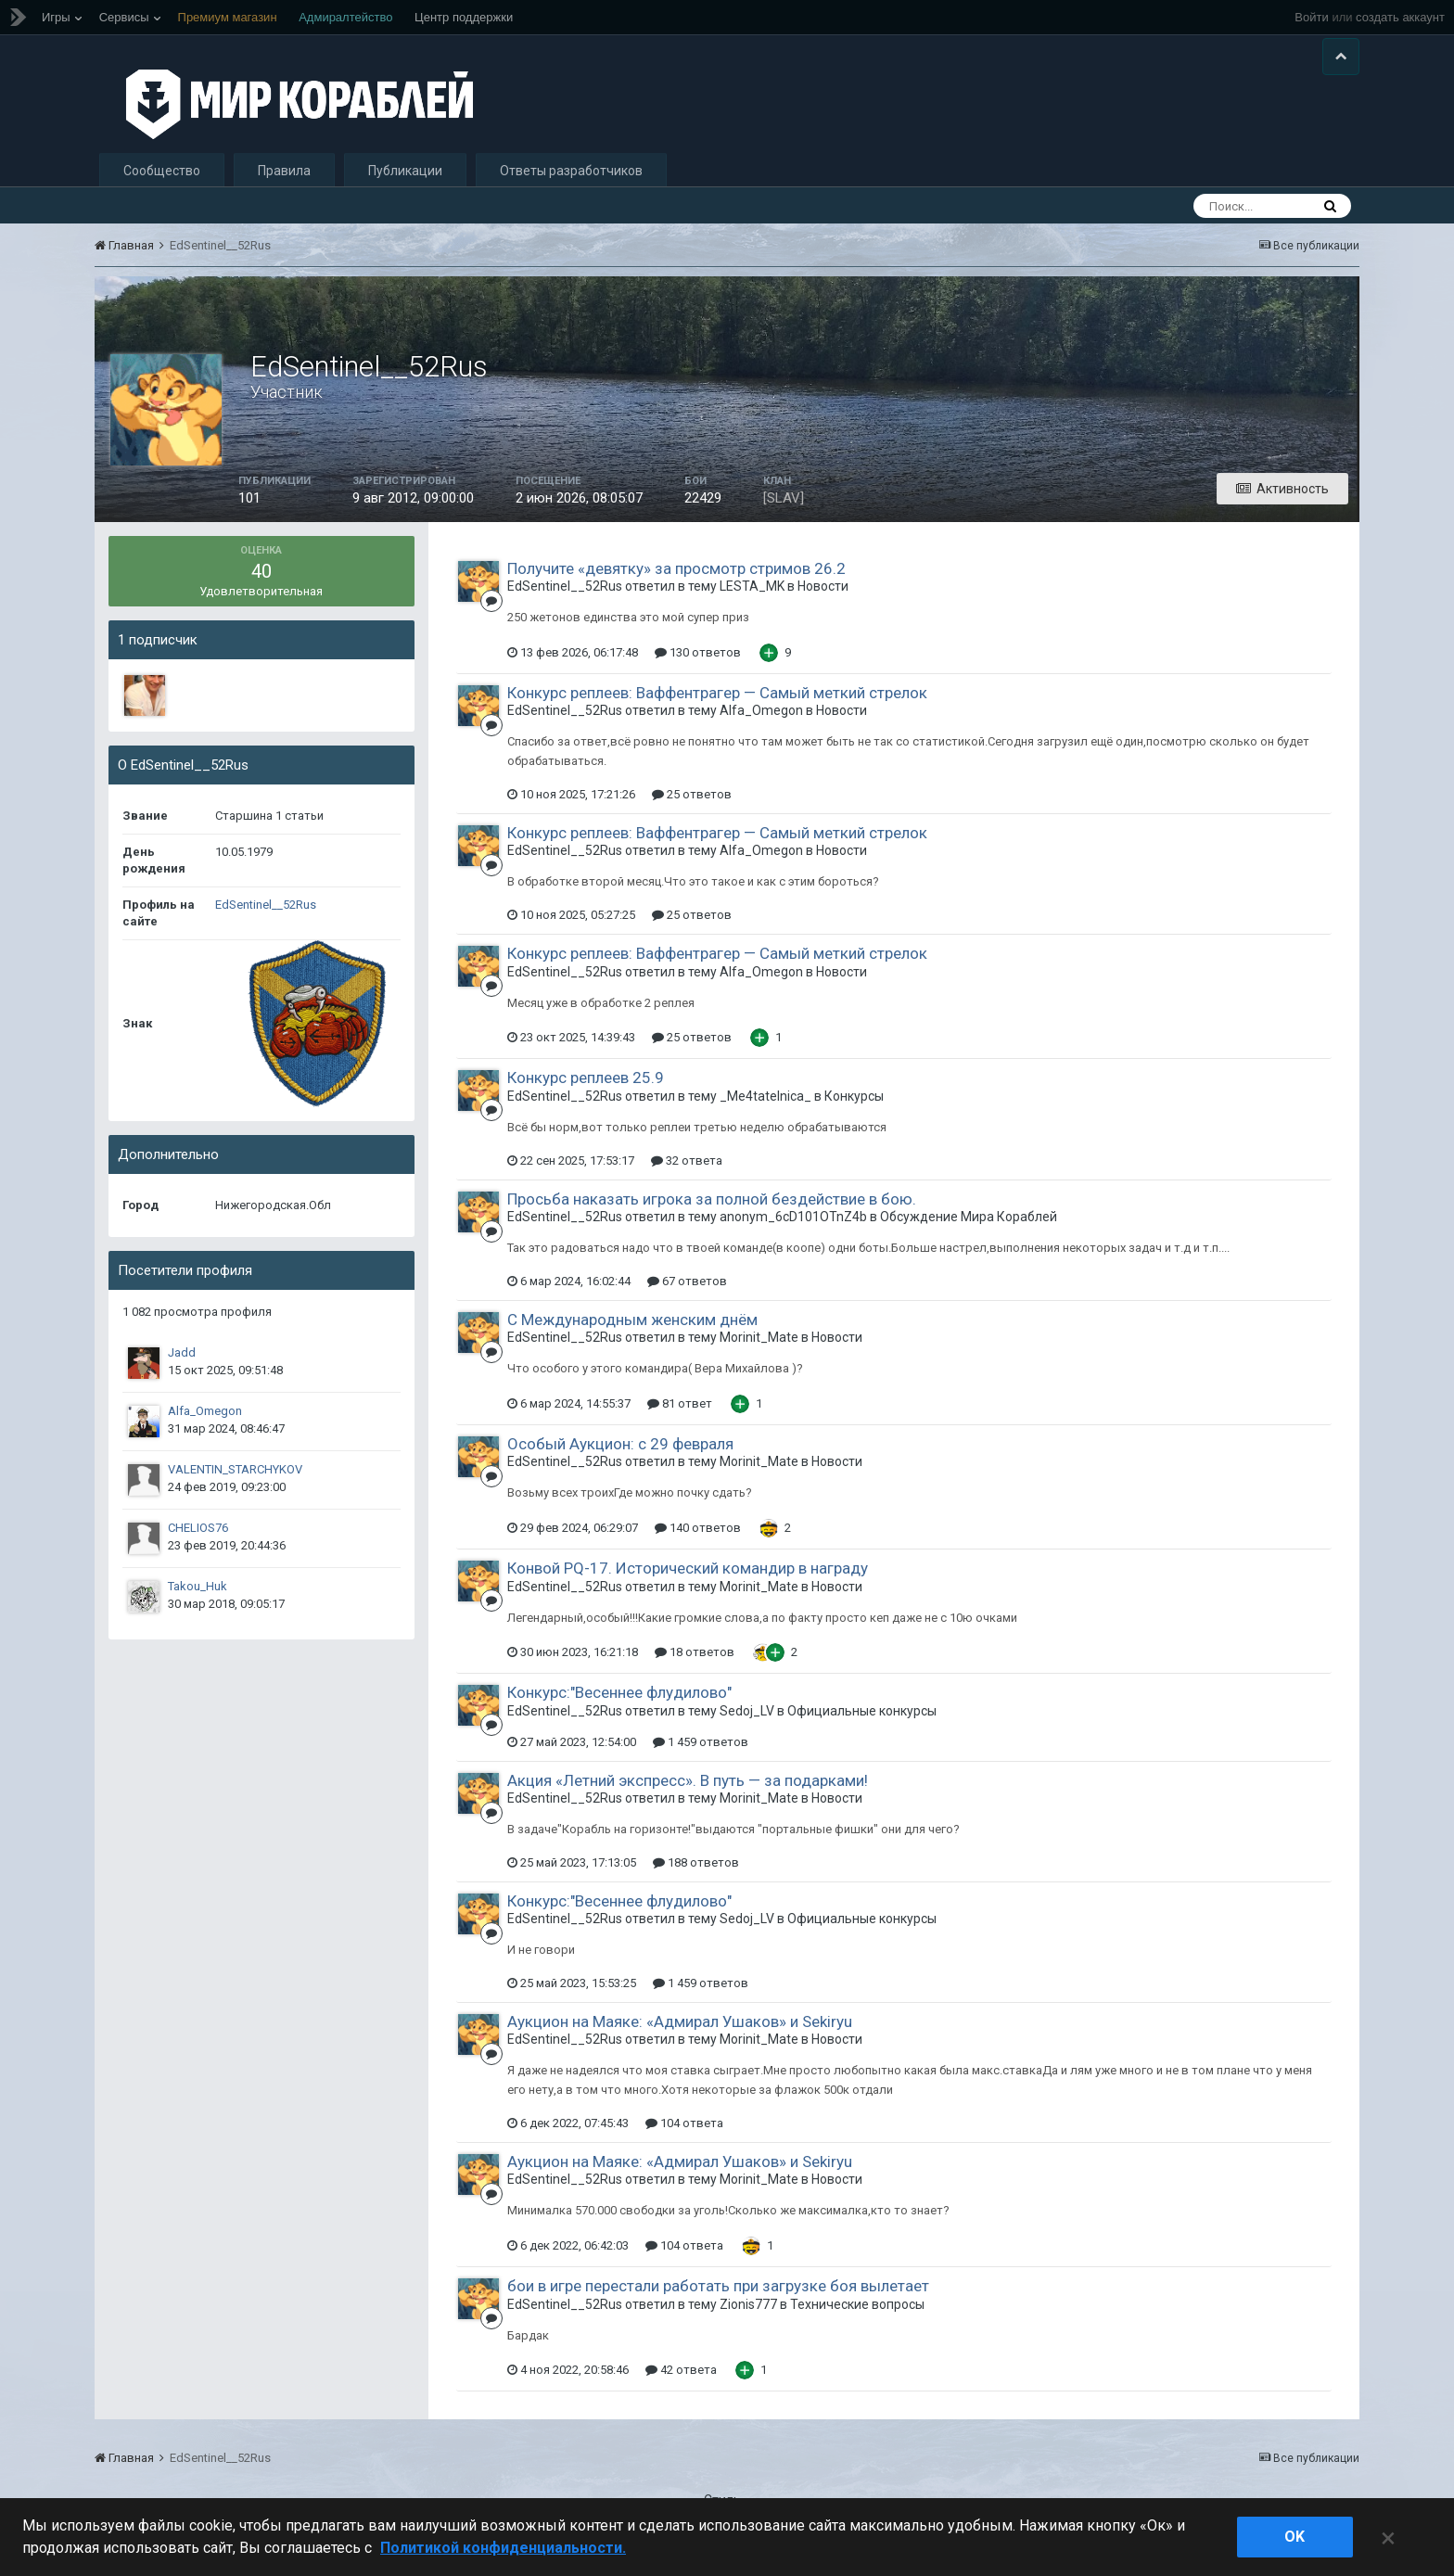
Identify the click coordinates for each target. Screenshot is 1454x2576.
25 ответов (692, 805)
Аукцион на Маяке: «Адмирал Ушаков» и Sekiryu (679, 2032)
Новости (822, 597)
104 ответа (684, 2134)
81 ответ (679, 1415)
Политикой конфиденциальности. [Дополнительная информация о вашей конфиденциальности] (503, 2548)
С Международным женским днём (632, 1330)
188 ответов (696, 1874)
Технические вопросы (857, 2315)
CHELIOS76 (198, 1539)
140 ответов (698, 1539)
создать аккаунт (1400, 17)
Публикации (405, 181)
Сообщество (161, 181)
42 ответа (681, 2382)
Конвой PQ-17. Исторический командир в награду (687, 1579)
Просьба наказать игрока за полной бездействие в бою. (711, 1210)
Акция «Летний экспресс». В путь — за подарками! (687, 1791)
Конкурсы (854, 1107)
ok (1294, 2536)
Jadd (182, 1364)
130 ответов (698, 663)
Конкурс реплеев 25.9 (585, 1089)
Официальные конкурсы (862, 1722)
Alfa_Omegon (205, 1422)
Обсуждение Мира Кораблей (968, 1227)
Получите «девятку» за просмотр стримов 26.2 (676, 579)
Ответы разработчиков (571, 181)
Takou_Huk (197, 1597)
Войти (1311, 17)
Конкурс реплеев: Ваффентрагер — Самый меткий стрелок (717, 704)
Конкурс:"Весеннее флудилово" (619, 1703)
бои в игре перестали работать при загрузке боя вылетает (718, 2297)
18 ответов (694, 1663)
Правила (284, 181)
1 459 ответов (700, 1753)
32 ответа (686, 1172)
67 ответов (687, 1292)
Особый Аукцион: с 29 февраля (620, 1455)
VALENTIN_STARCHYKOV (235, 1480)
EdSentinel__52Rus (265, 916)
